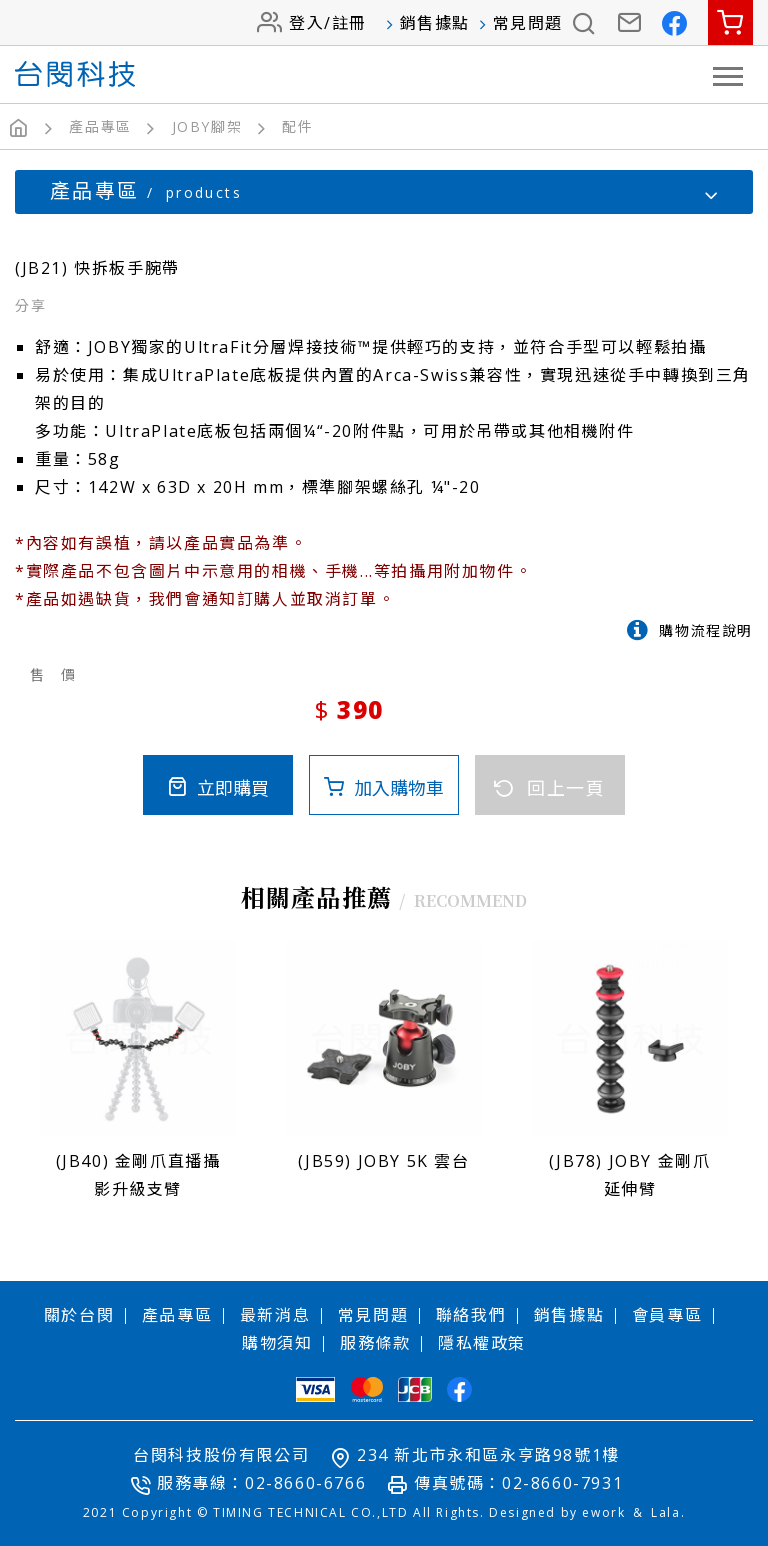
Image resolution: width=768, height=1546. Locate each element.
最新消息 (275, 1314)
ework (603, 1511)
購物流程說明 (706, 629)
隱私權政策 (482, 1342)
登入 (306, 23)
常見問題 (528, 23)
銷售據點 (435, 23)
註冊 (349, 23)
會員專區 (667, 1314)
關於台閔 (79, 1314)
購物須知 (277, 1342)
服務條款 (375, 1342)
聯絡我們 (471, 1314)
